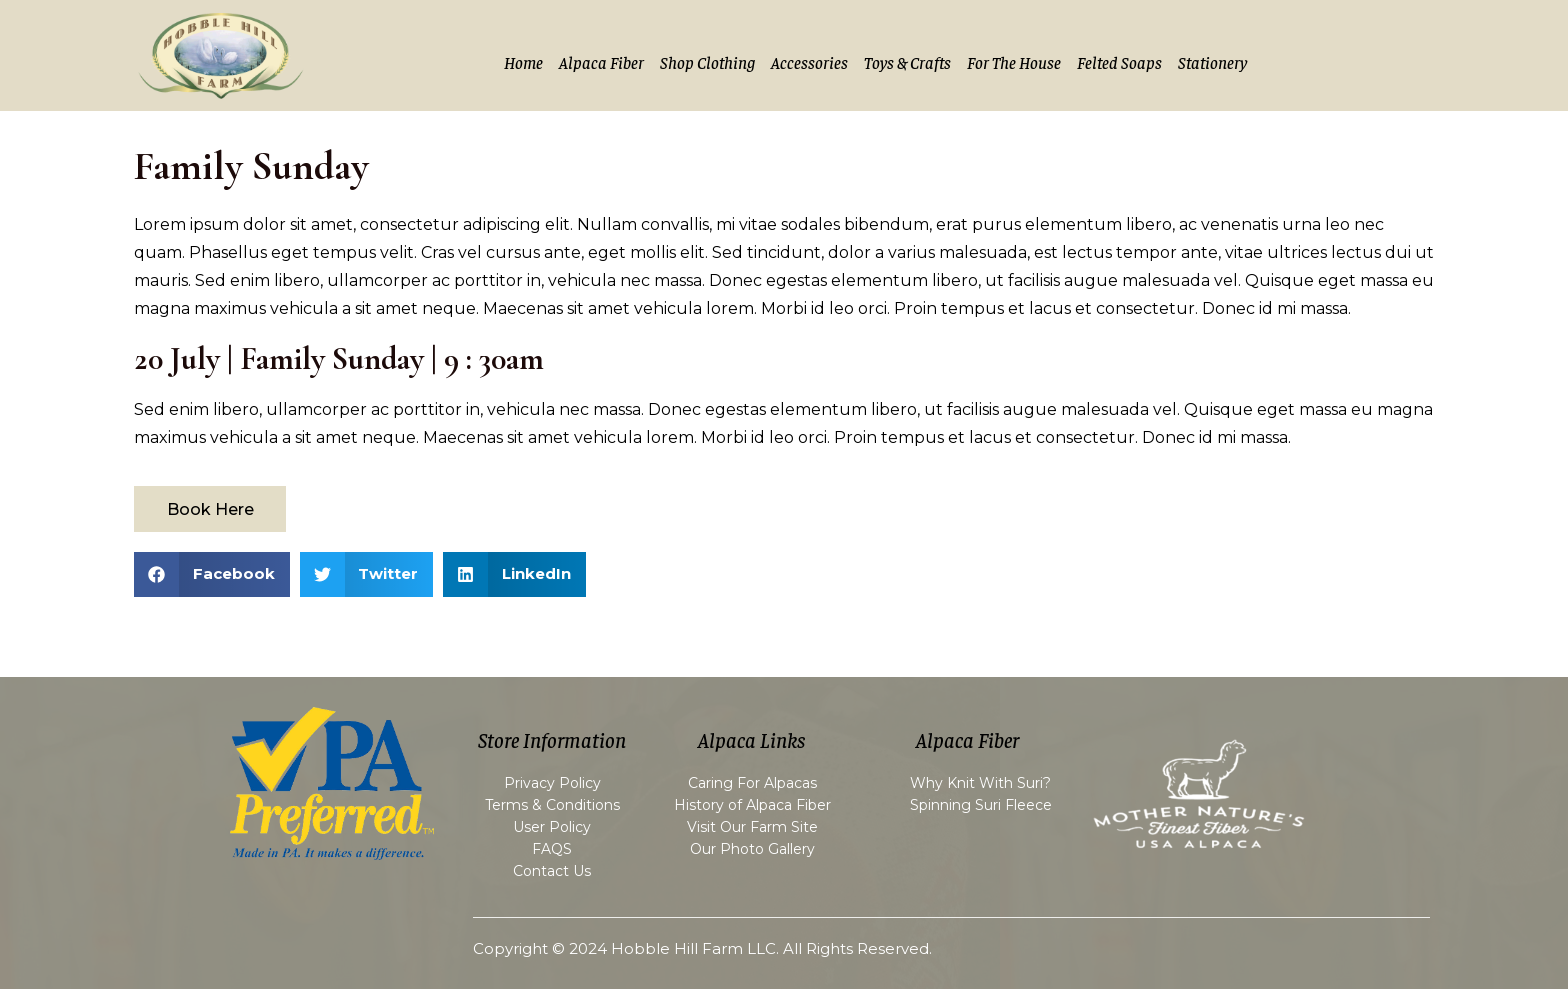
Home (523, 62)
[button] (212, 574)
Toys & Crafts (907, 62)
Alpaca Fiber (601, 62)
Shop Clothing (707, 62)
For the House (1014, 62)
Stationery (1212, 62)
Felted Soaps (1119, 62)
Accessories (809, 62)
